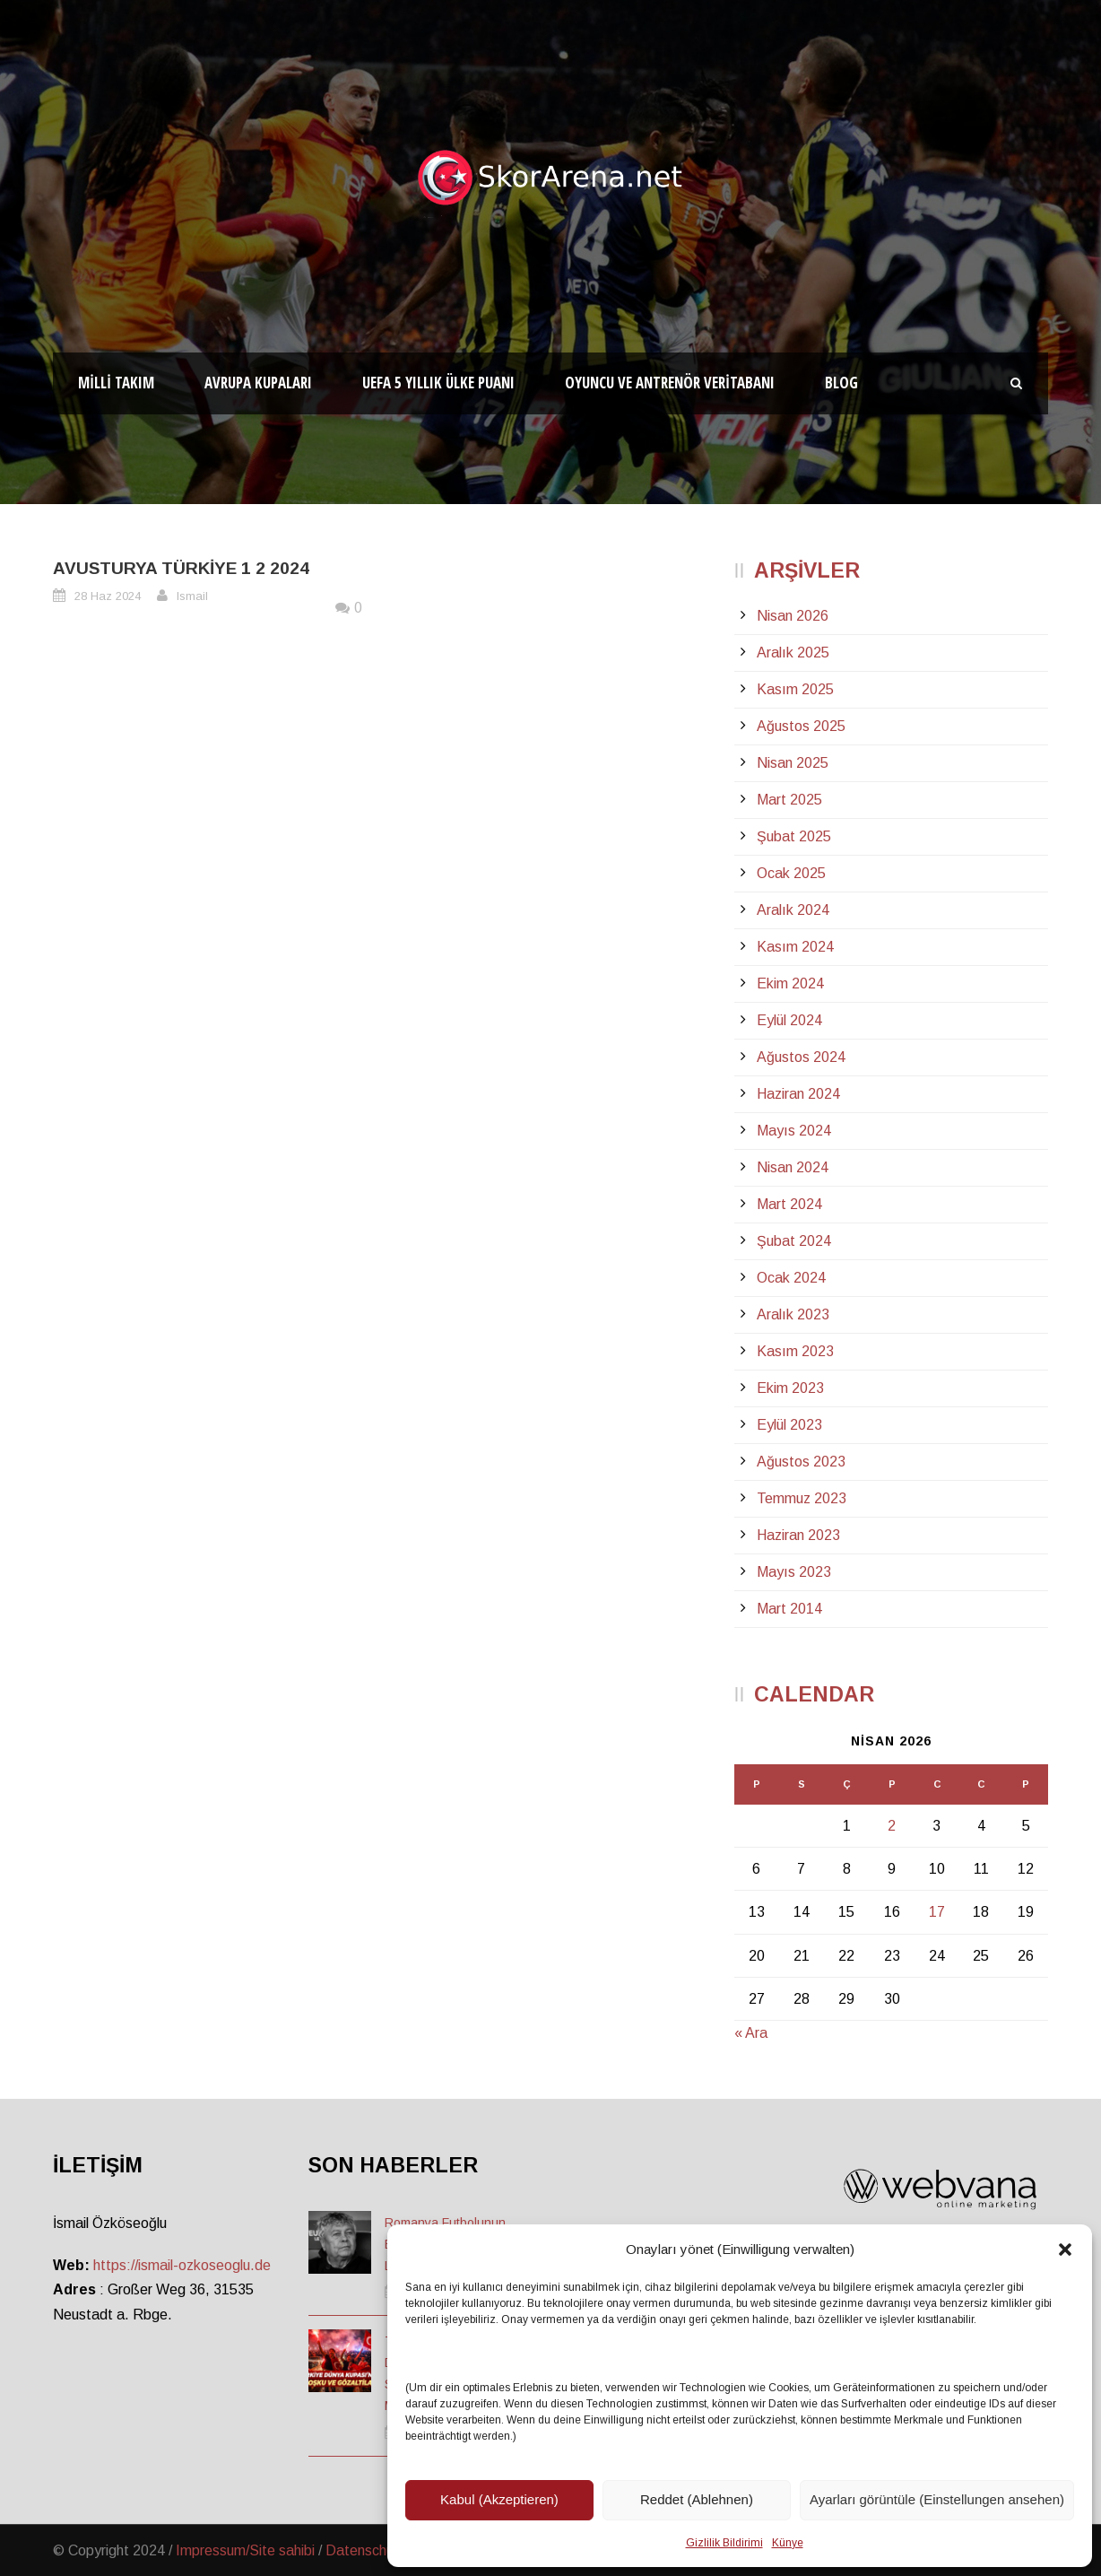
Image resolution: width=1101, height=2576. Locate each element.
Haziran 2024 (798, 1093)
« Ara (750, 2033)
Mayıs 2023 (794, 1572)
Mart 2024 (789, 1204)
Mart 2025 (789, 799)
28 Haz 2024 (107, 596)
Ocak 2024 (791, 1277)
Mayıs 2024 (794, 1130)
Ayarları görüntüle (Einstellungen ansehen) (937, 2499)
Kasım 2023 (795, 1351)
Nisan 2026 (792, 615)
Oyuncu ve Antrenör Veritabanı (670, 382)
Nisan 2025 (792, 762)
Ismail (192, 596)
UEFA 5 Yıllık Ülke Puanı (438, 382)
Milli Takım (116, 382)
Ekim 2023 (790, 1388)
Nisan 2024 (792, 1167)
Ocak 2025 (791, 873)
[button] (1065, 2249)
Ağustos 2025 (801, 726)
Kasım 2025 (795, 689)
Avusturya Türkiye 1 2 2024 (181, 568)
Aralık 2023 (793, 1314)
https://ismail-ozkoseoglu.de (182, 2265)
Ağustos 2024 (801, 1057)
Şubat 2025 (794, 836)
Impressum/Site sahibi (245, 2550)
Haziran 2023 (798, 1535)
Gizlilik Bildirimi (724, 2543)
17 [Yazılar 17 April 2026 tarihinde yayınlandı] (937, 1911)
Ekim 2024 (790, 983)
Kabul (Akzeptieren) (499, 2499)
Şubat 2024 (794, 1241)
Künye (787, 2543)
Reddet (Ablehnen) (696, 2499)
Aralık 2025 (793, 652)
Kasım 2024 (795, 946)
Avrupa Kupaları (258, 382)
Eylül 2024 (789, 1020)
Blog (841, 382)
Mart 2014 (789, 1608)
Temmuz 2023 (801, 1498)
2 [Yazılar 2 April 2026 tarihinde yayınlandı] (892, 1825)
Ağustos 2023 (801, 1461)
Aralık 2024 (793, 910)
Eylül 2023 (789, 1424)
